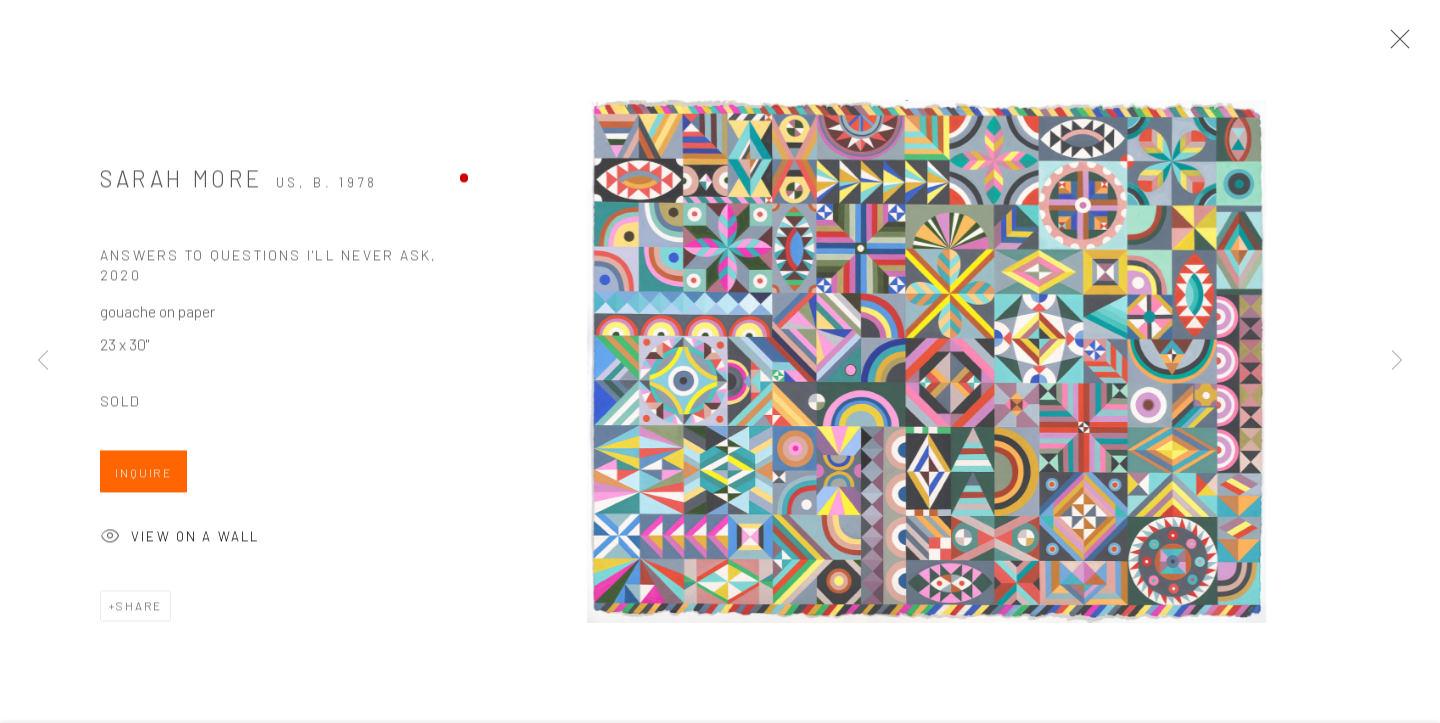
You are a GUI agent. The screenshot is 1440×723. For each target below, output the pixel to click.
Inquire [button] (143, 476)
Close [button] (1395, 45)
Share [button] (139, 608)
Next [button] (1397, 361)
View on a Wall (179, 541)
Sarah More (181, 181)
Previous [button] (43, 361)
